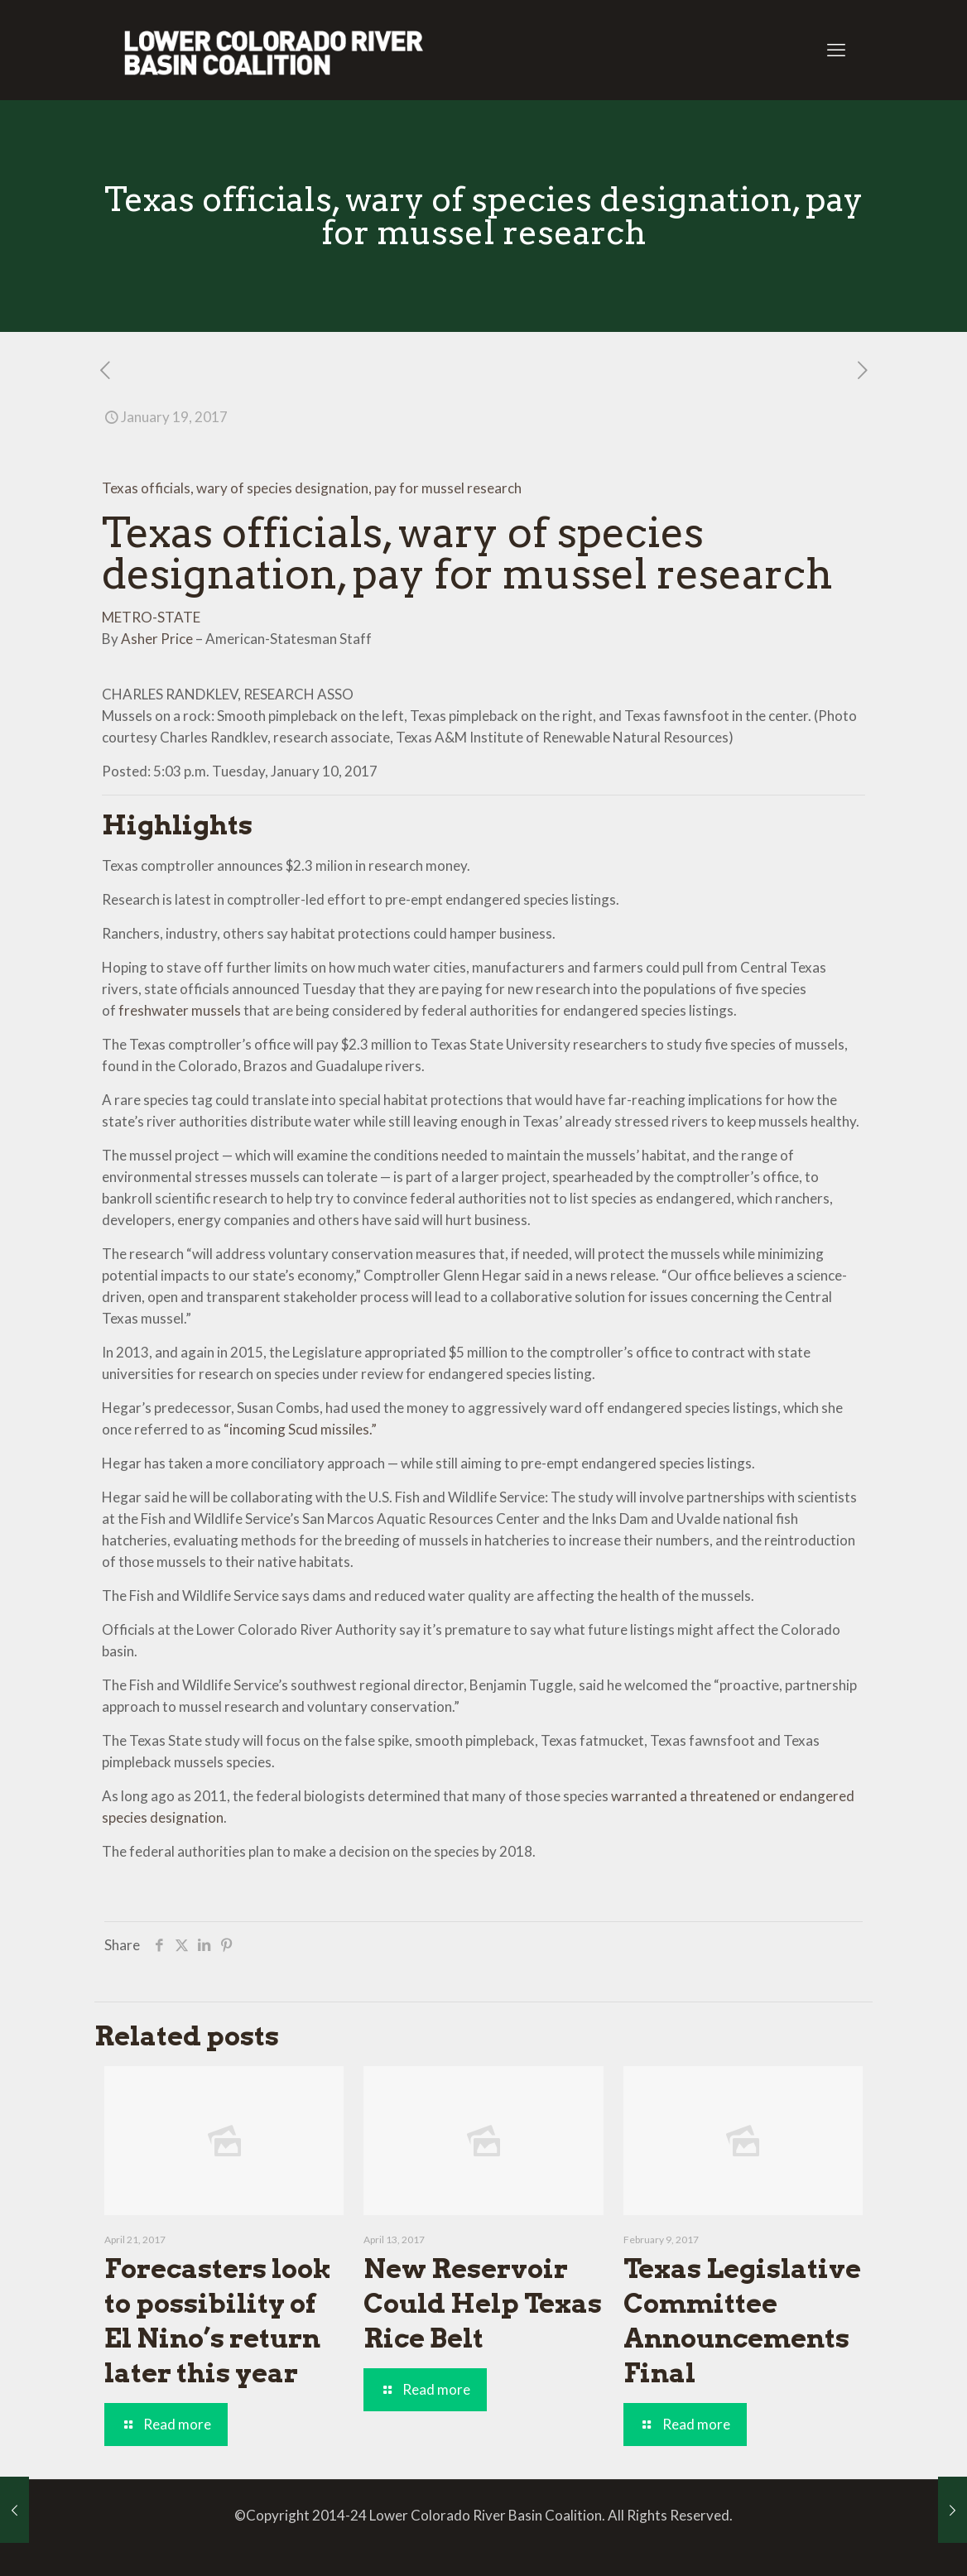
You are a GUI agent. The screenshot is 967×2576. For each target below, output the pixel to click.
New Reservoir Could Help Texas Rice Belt (482, 2303)
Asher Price (157, 638)
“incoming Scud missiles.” (300, 1429)
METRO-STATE (151, 617)
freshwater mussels (179, 1010)
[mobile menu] (836, 50)
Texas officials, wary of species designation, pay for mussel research (312, 488)
